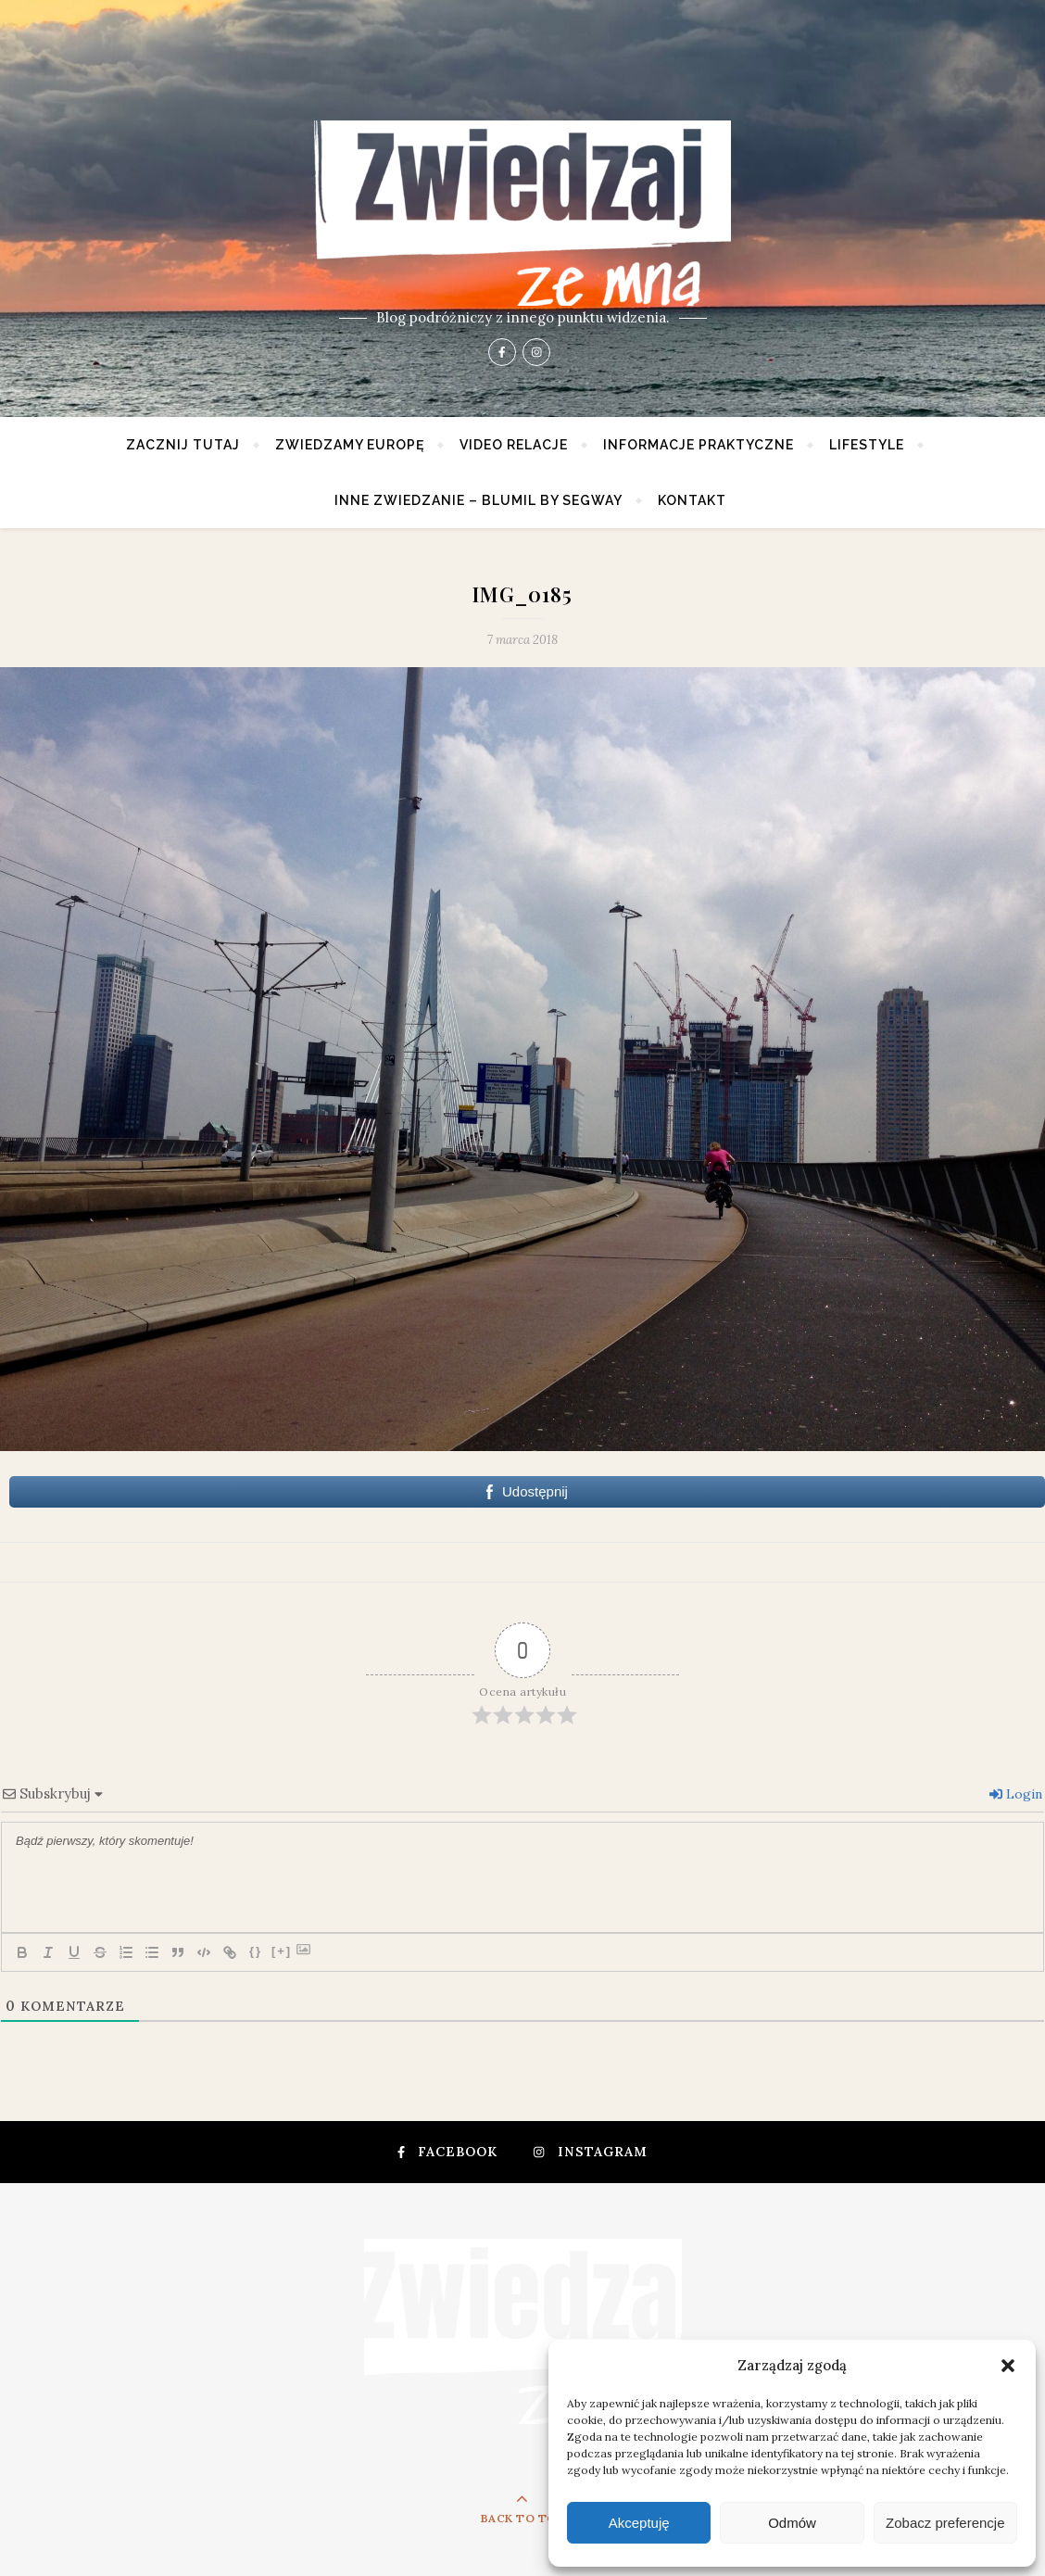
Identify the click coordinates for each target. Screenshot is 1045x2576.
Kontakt (692, 500)
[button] (1008, 2365)
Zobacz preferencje (945, 2523)
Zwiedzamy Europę (349, 444)
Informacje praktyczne (698, 444)
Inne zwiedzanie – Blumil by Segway (478, 500)
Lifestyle (866, 444)
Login (1015, 1794)
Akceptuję (639, 2523)
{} (255, 1951)
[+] (281, 1951)
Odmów (792, 2523)
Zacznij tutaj (183, 444)
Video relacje (514, 444)
